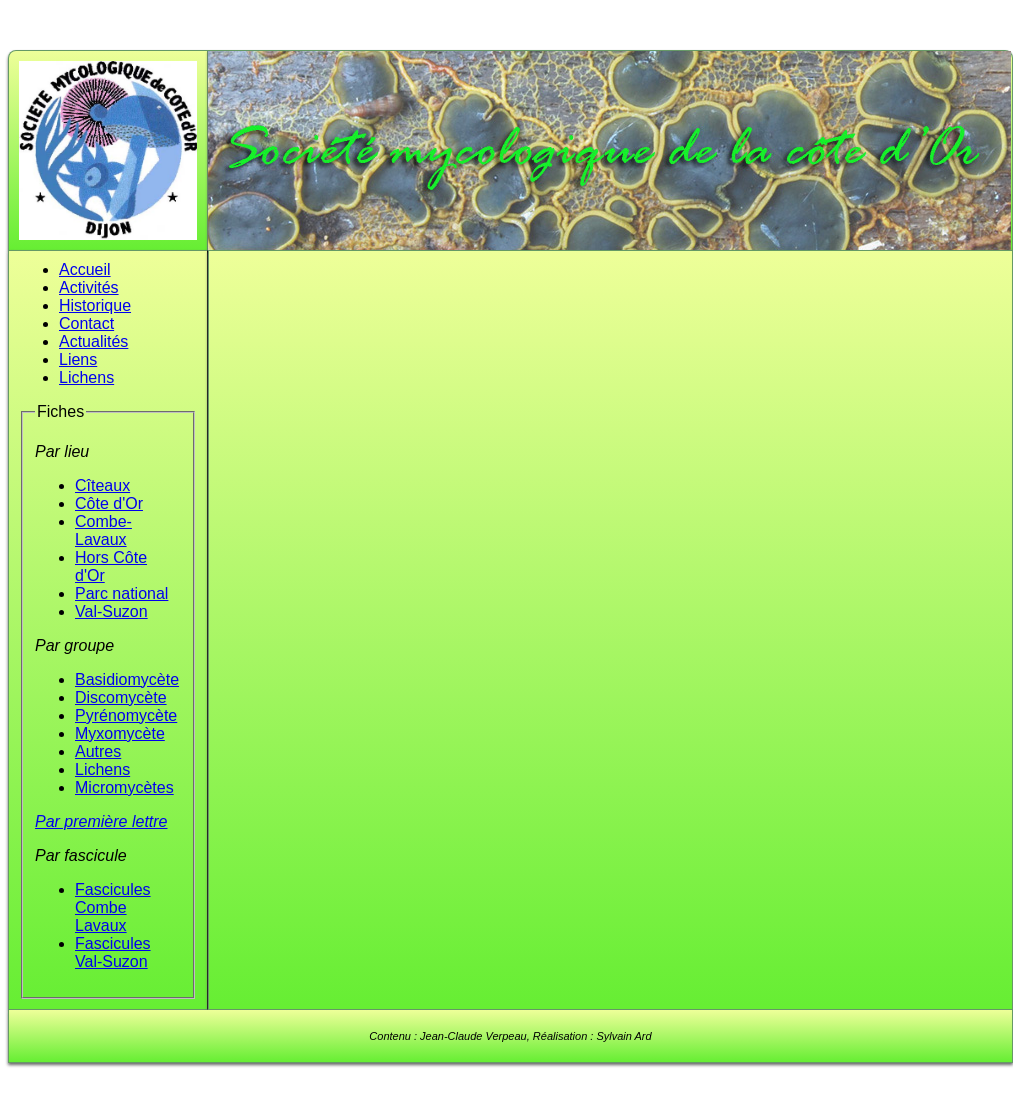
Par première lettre (101, 821)
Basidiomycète (127, 679)
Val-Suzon (111, 611)
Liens (78, 359)
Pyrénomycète (126, 715)
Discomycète (121, 697)
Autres (98, 751)
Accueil (85, 269)
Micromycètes (124, 787)
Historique (95, 305)
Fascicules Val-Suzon (113, 952)
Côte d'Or (109, 503)
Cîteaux (102, 485)
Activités (89, 287)
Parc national (121, 593)
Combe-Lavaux (103, 530)
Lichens (86, 377)
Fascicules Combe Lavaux (113, 907)
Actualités (93, 341)
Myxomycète (120, 733)
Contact (86, 323)
